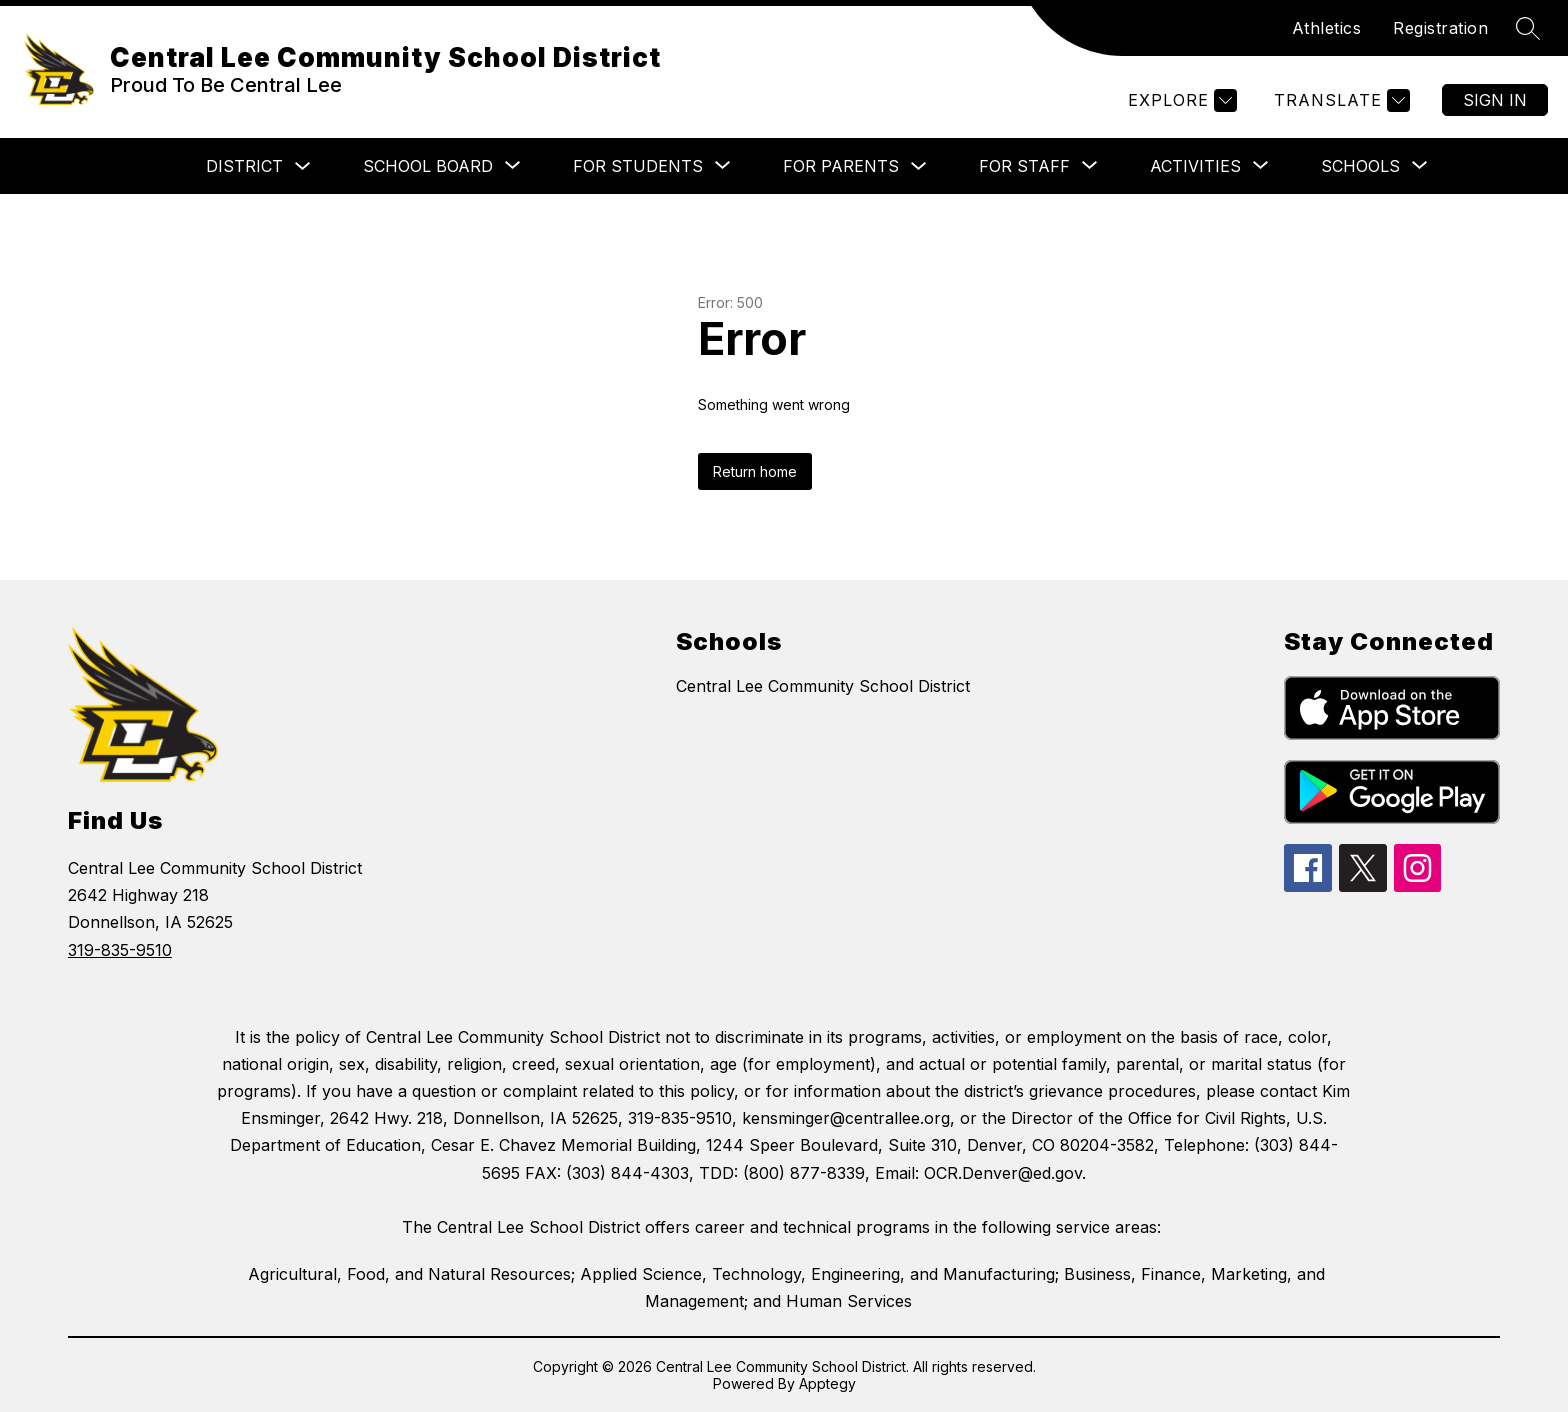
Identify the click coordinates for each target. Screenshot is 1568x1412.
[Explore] (1180, 100)
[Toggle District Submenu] (303, 166)
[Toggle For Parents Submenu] (919, 166)
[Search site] (1528, 28)
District (244, 166)
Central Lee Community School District (823, 686)
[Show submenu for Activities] (1195, 166)
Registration (1440, 28)
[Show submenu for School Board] (428, 166)
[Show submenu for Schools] (1360, 166)
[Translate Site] (1339, 100)
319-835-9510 (120, 950)
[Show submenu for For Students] (638, 166)
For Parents (841, 166)
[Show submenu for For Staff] (1024, 166)
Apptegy (827, 1383)
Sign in (1495, 100)
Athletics (1327, 28)
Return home (755, 471)
